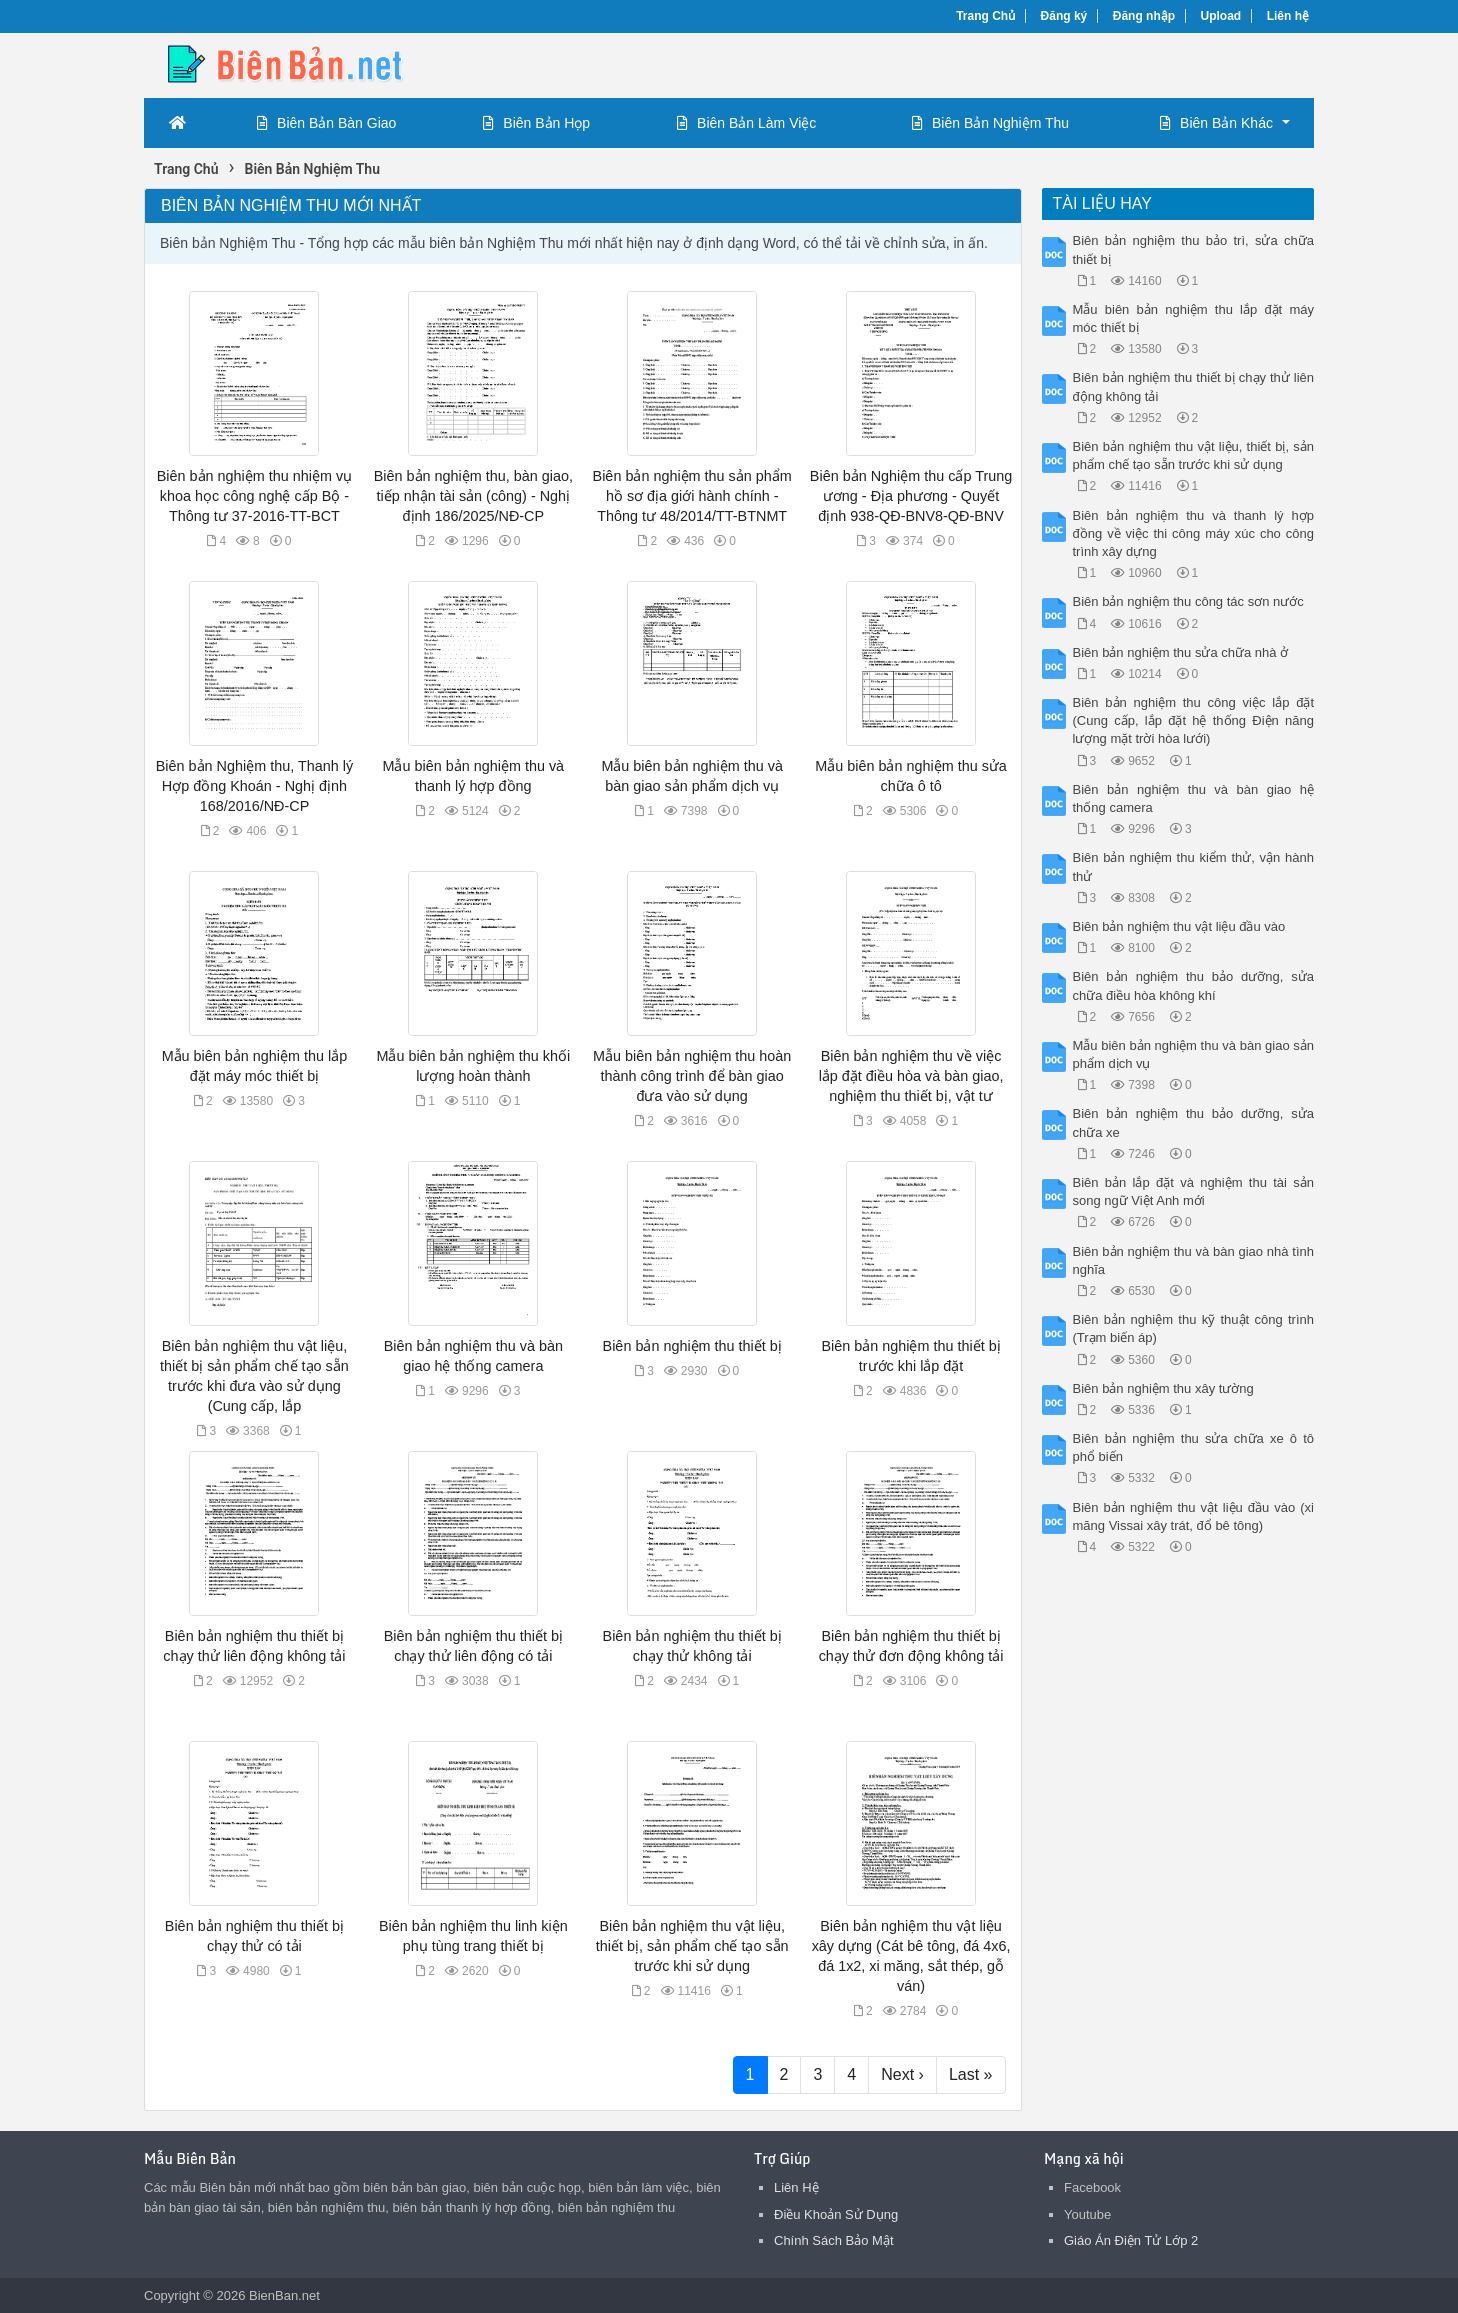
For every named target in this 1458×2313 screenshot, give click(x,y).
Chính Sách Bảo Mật (834, 2240)
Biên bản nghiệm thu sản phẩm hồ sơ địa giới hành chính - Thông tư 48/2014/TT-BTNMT (692, 496)
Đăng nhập (1144, 16)
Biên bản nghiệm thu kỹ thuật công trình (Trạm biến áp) (1194, 1328)
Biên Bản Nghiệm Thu (990, 123)
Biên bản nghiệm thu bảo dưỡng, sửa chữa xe (1194, 1122)
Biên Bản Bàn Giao (326, 123)
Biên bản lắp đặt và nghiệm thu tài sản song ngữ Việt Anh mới (1194, 1191)
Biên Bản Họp (536, 123)
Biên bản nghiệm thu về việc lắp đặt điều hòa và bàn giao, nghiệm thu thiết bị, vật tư (911, 1076)
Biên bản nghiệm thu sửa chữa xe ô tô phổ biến (1194, 1447)
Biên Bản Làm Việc (746, 123)
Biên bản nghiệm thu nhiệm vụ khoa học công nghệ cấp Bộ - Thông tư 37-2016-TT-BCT (254, 496)
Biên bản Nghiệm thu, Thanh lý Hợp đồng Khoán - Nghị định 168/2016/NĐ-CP (254, 786)
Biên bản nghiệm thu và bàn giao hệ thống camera (1194, 798)
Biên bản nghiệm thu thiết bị (692, 1346)
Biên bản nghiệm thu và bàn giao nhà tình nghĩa (1194, 1260)
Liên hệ (1288, 16)
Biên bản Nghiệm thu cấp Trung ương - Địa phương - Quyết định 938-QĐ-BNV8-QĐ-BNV (911, 496)
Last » (971, 2074)
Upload (1221, 16)
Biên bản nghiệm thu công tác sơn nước (1188, 601)
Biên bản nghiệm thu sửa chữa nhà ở (1181, 652)
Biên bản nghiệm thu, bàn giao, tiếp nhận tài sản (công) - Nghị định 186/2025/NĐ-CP (473, 496)
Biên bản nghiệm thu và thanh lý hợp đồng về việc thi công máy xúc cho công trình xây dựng (1194, 533)
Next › (902, 2074)
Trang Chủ (985, 16)
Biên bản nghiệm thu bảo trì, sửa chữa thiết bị (1194, 249)
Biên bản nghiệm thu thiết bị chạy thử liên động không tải (1194, 386)
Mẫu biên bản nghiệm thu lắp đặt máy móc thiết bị (1194, 318)
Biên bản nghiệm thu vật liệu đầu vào (1179, 926)
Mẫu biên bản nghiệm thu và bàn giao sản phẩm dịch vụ (1194, 1054)
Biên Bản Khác (1216, 123)
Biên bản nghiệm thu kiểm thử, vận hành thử (1194, 866)
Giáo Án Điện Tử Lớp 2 (1131, 2240)
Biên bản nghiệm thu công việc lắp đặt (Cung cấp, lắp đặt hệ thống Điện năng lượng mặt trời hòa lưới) (1194, 720)
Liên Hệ (796, 2187)
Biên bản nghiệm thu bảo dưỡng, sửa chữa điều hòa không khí (1194, 985)
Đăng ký (1064, 16)
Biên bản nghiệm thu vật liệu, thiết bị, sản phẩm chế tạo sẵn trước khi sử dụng (692, 1946)
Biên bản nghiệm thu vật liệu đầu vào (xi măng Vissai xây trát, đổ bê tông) (1194, 1516)
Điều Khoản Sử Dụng (836, 2214)
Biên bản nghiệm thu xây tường (1163, 1388)
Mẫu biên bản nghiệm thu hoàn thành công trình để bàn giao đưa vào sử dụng (692, 1076)
